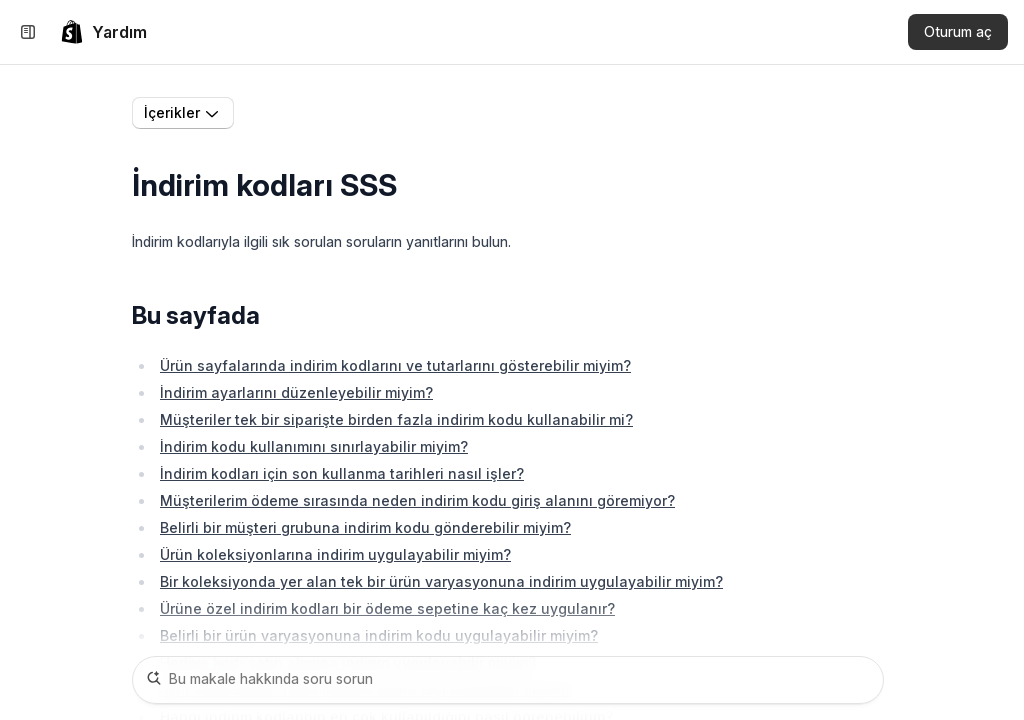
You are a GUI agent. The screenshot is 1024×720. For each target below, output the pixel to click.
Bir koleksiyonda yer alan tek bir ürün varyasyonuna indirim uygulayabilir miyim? (441, 581)
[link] (103, 32)
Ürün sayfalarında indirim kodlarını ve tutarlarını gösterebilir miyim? (395, 365)
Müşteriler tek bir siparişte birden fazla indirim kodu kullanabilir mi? (396, 419)
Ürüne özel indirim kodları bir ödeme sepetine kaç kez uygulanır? (387, 608)
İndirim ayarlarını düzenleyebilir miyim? (296, 392)
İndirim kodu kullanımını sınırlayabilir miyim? (314, 446)
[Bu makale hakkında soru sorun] (508, 680)
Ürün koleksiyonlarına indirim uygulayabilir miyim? (335, 554)
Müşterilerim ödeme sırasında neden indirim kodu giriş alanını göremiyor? (417, 500)
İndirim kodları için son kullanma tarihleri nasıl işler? (342, 473)
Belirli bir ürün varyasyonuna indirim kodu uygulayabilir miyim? (379, 635)
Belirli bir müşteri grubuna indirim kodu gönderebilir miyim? (365, 527)
